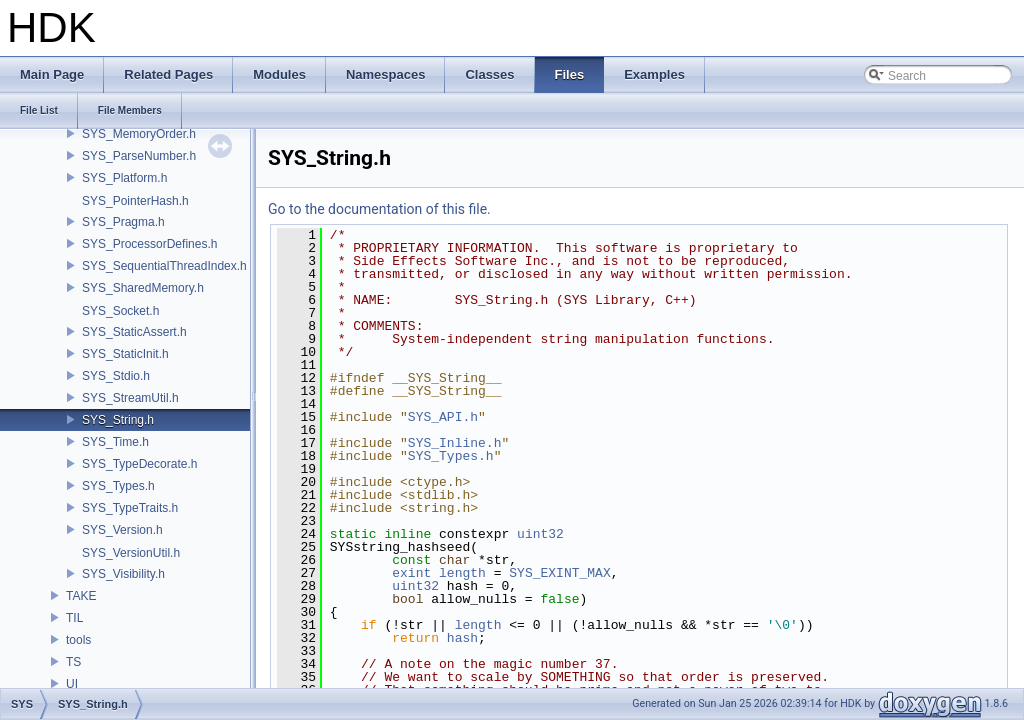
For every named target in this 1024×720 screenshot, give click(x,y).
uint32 (540, 534)
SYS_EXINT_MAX (559, 573)
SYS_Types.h (118, 486)
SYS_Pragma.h (123, 222)
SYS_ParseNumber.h (139, 156)
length (462, 573)
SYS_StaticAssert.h (134, 332)
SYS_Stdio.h (116, 376)
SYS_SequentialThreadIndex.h (164, 266)
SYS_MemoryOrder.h (139, 134)
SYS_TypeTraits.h (130, 508)
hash (462, 638)
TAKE (81, 596)
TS (73, 662)
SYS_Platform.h (124, 178)
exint (411, 573)
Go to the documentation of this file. (379, 209)
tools (78, 640)
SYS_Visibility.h (123, 574)
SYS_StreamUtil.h (130, 398)
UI (72, 684)
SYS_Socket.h (120, 311)
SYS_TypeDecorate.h (139, 464)
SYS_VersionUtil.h (131, 553)
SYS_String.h (118, 420)
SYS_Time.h (115, 442)
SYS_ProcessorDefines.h (149, 244)
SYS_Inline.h (455, 443)
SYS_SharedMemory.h (143, 288)
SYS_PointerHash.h (135, 201)
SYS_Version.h (122, 530)
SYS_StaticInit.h (125, 354)
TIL (74, 618)
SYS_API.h (443, 417)
